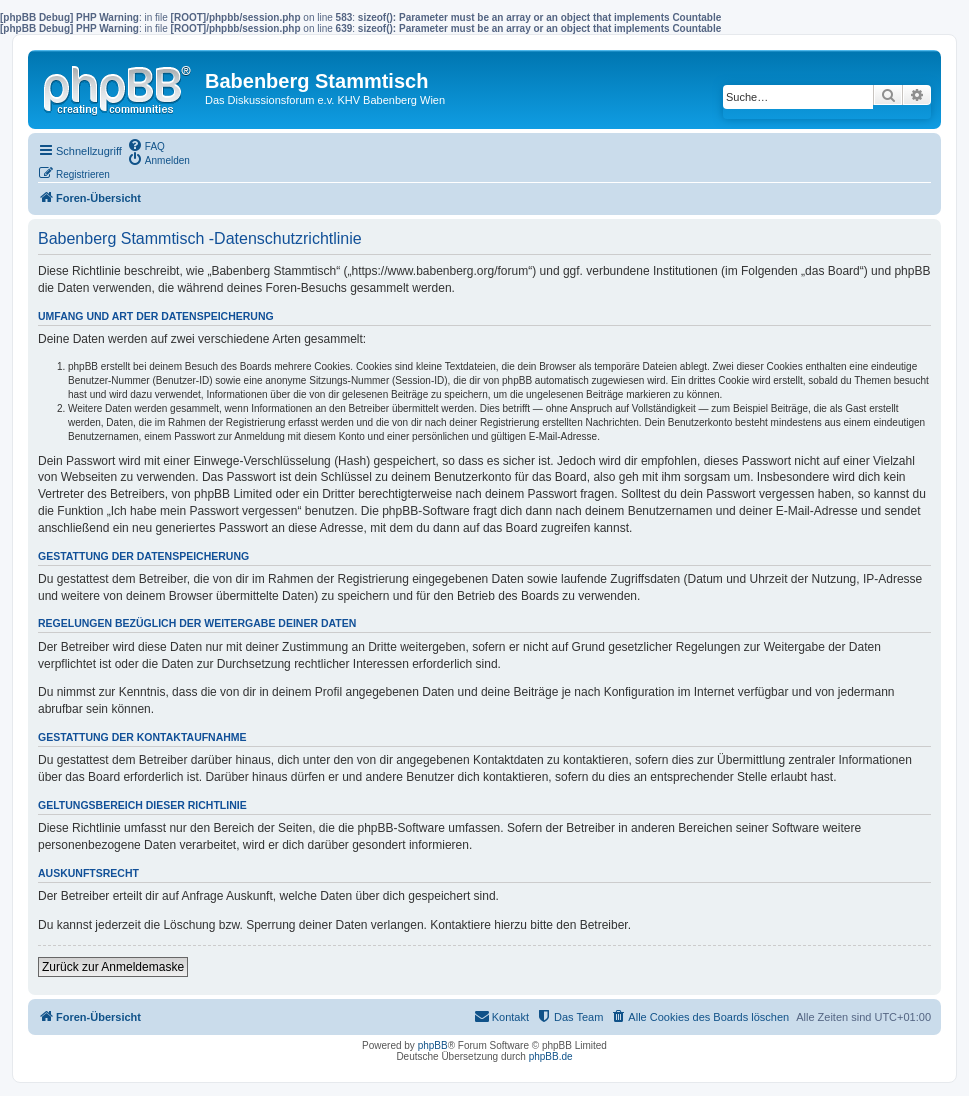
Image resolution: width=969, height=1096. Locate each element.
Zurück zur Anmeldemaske (113, 967)
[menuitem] (146, 145)
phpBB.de (551, 1056)
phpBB (433, 1045)
